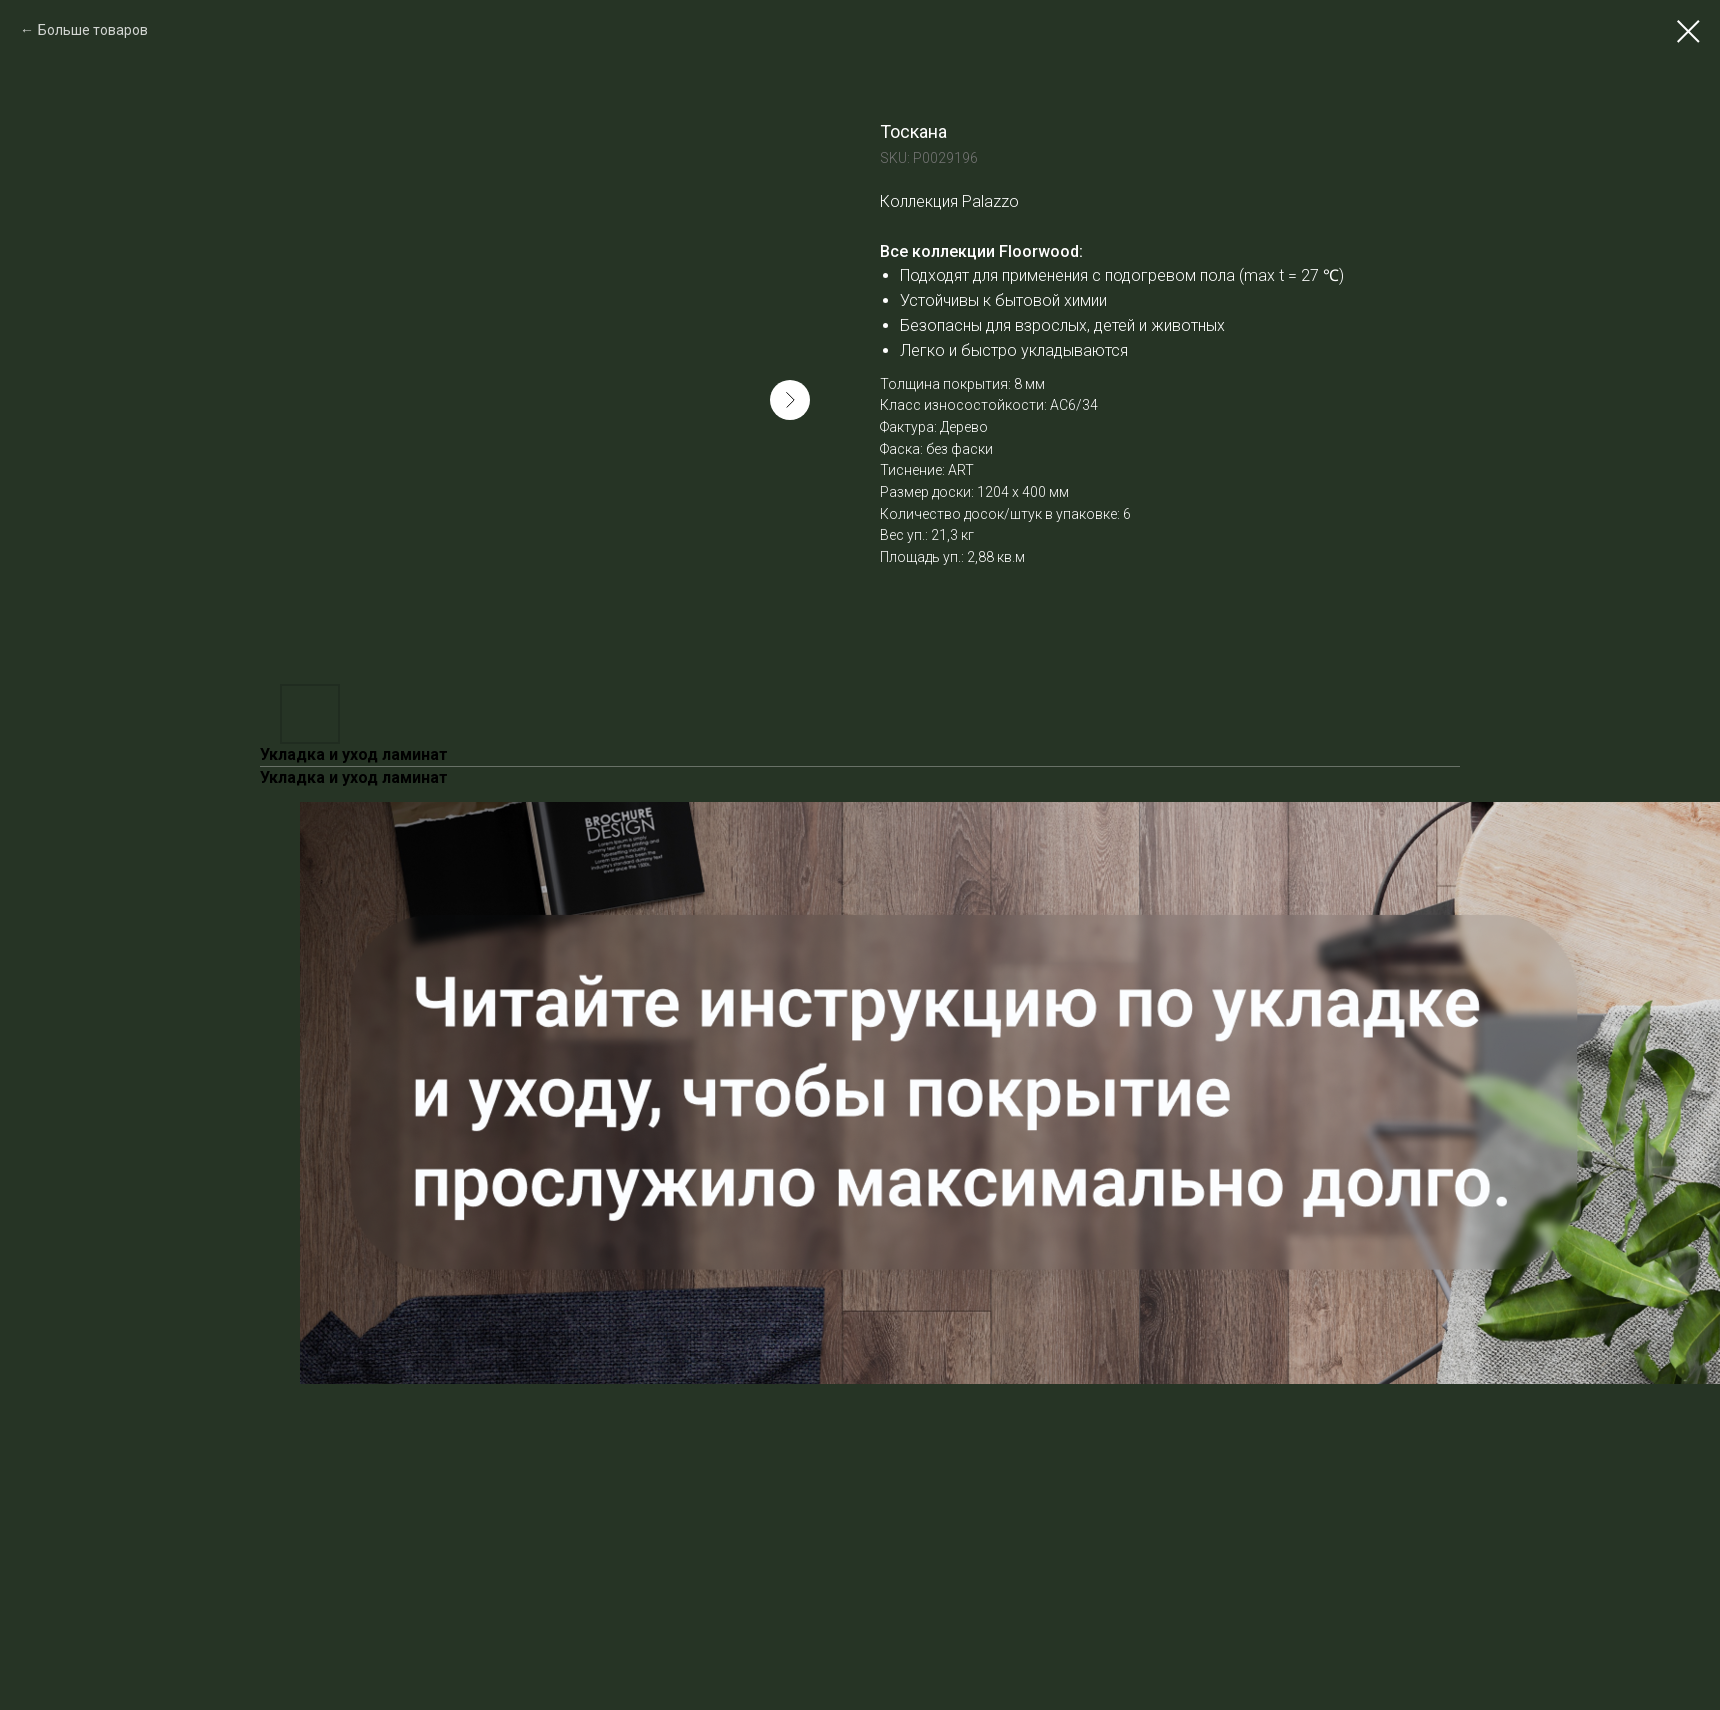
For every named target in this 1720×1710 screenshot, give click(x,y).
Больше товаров (93, 30)
